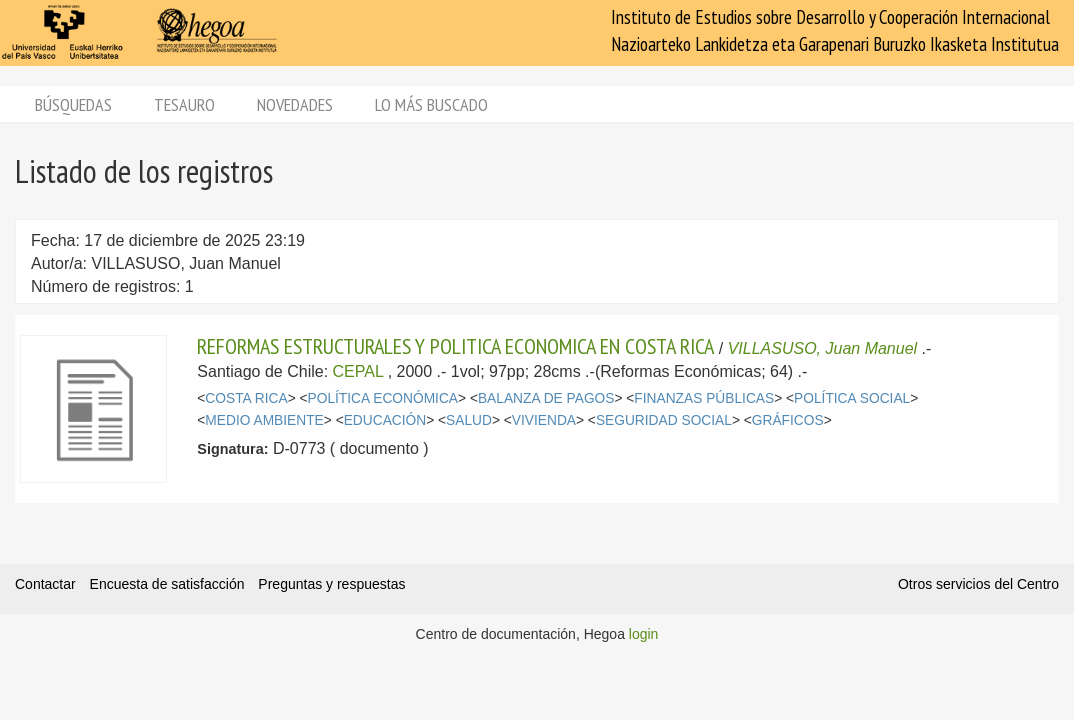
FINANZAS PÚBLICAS (704, 398)
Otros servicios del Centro (978, 584)
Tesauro (184, 104)
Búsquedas (73, 104)
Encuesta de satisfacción (167, 584)
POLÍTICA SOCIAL (852, 398)
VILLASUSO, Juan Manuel (822, 348)
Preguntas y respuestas (331, 584)
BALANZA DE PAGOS (546, 398)
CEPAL (358, 371)
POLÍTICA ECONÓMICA (383, 398)
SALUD (469, 420)
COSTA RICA (246, 398)
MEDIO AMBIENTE (264, 420)
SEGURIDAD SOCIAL (664, 420)
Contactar (45, 584)
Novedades (295, 104)
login (644, 634)
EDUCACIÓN (385, 420)
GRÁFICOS (788, 420)
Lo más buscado (431, 104)
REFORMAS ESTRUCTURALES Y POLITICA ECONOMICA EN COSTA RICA (455, 346)
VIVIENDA (544, 420)
